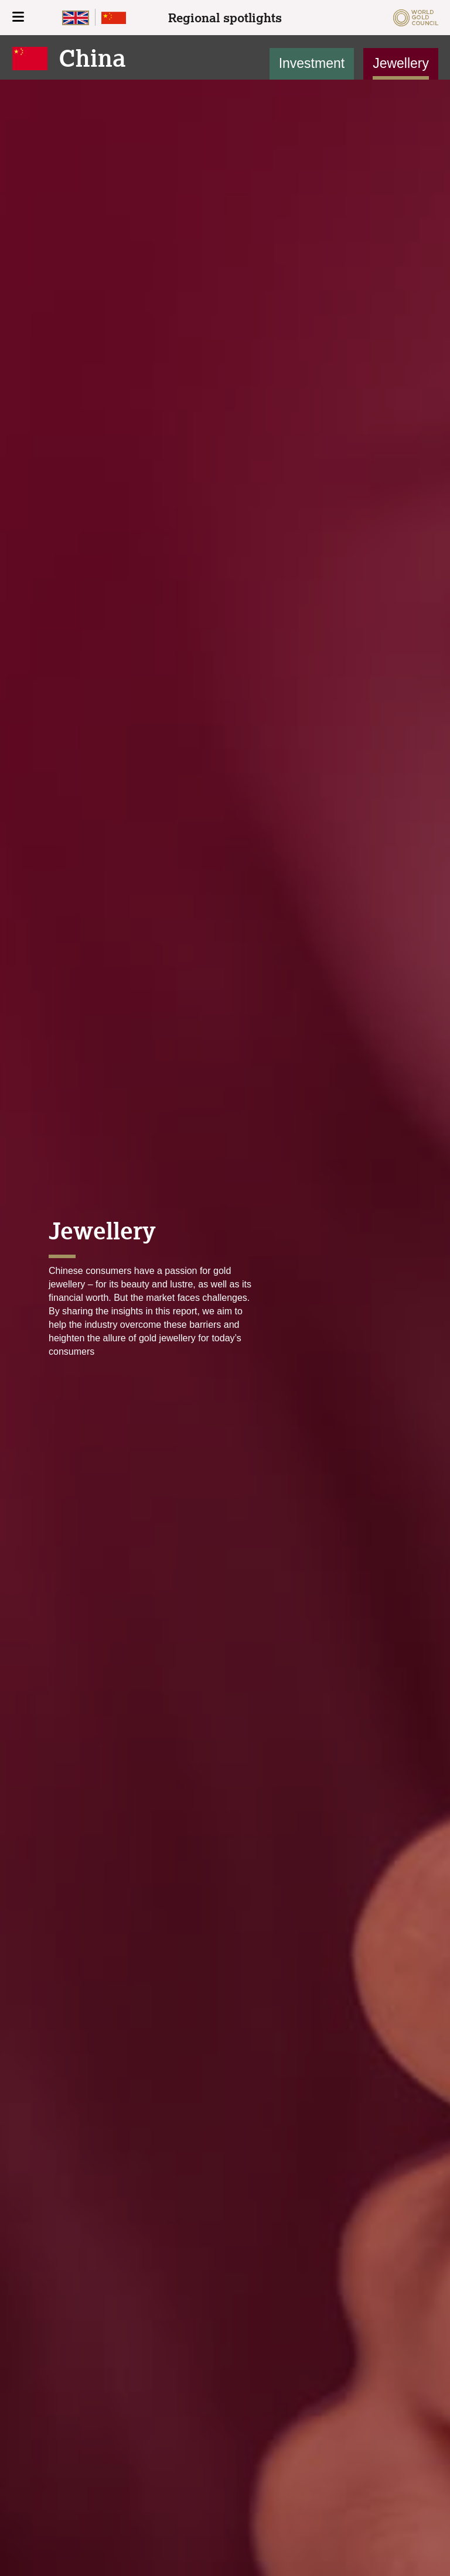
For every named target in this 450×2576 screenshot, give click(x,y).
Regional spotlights (225, 17)
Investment (312, 63)
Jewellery (401, 63)
